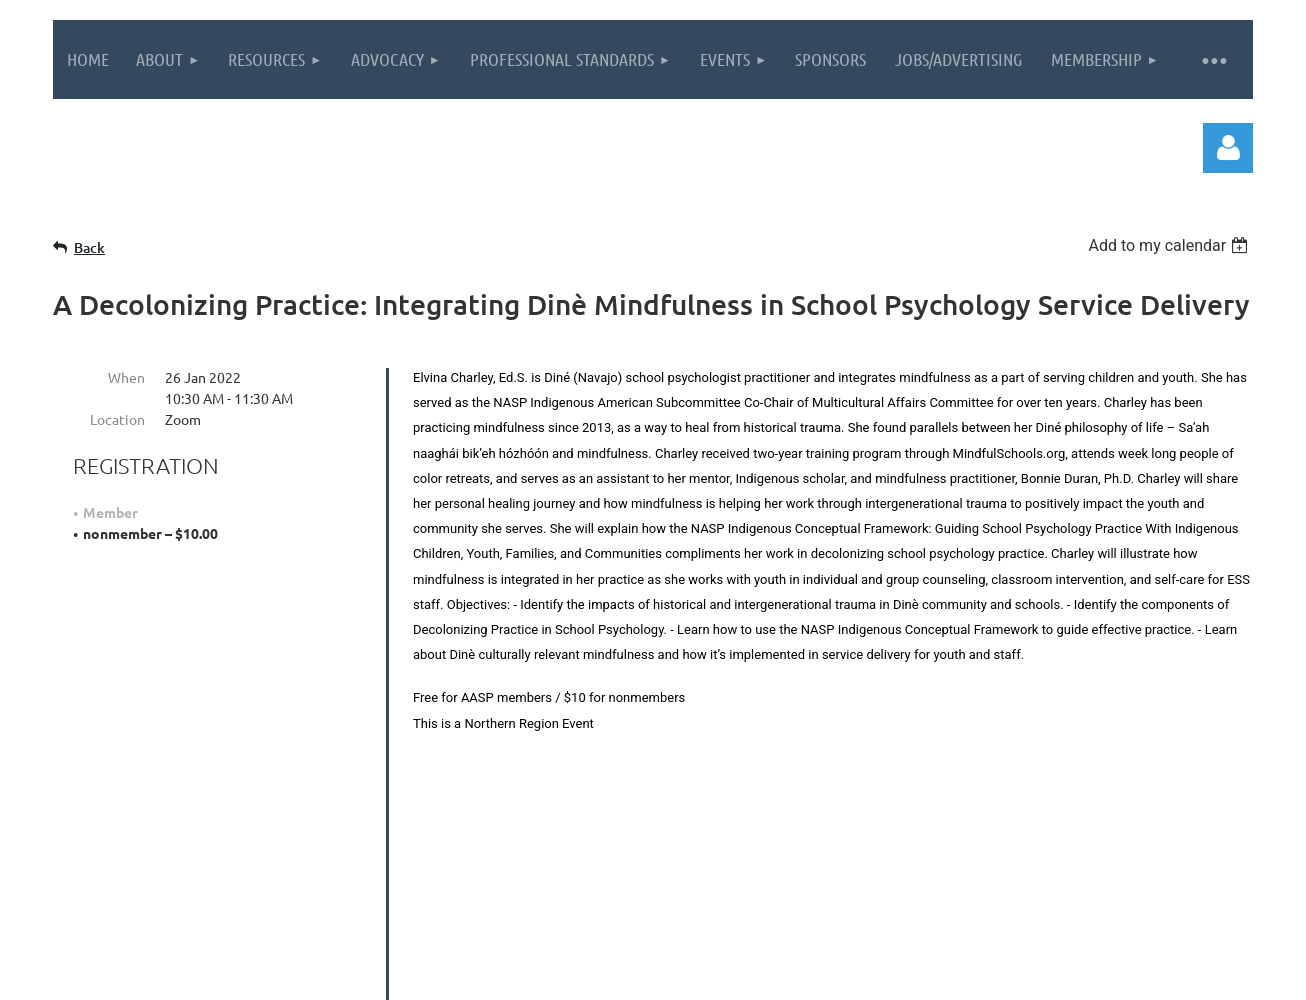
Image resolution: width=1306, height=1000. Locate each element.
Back (89, 247)
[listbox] (1170, 245)
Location (117, 419)
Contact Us (1008, 851)
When (126, 377)
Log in (1228, 148)
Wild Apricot (1014, 974)
